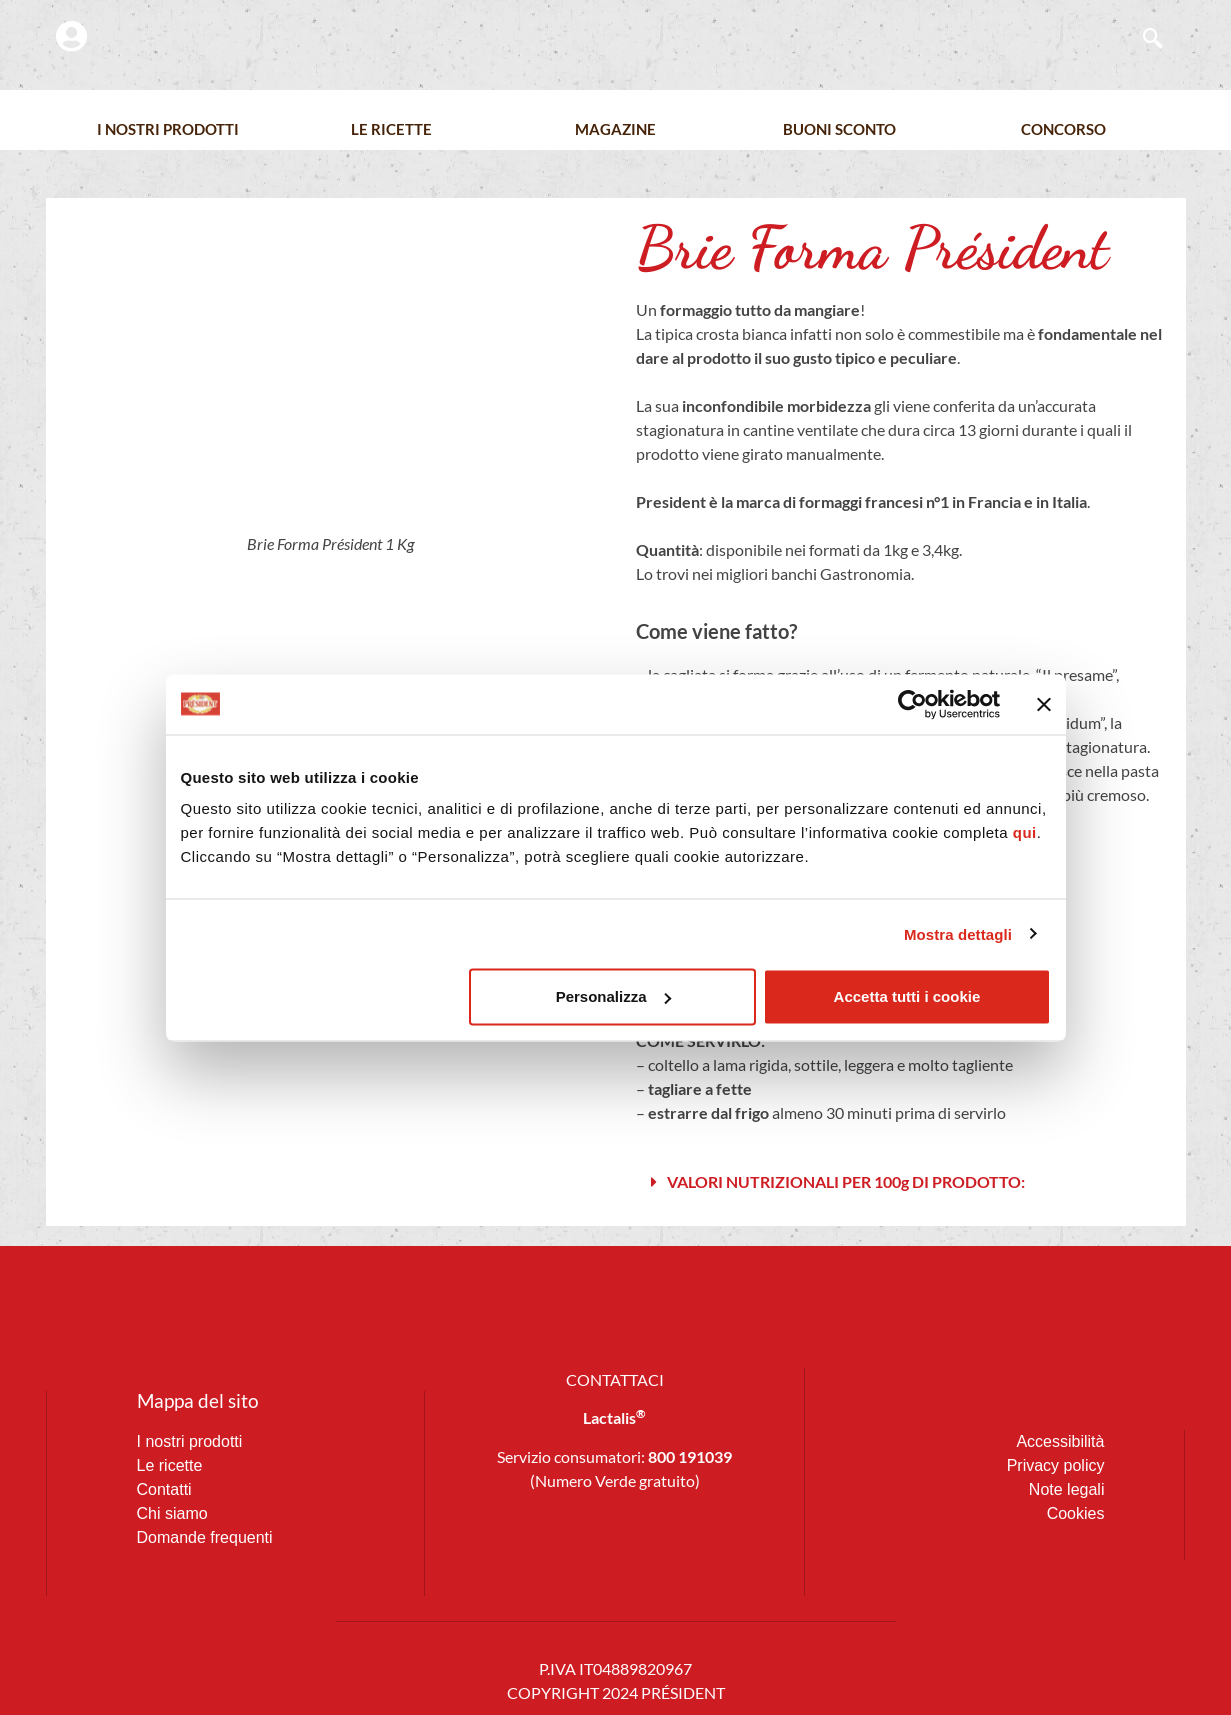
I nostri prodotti (168, 129)
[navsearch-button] (1143, 40)
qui (1025, 832)
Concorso (1063, 129)
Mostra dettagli (958, 933)
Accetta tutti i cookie (907, 996)
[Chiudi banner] (1044, 704)
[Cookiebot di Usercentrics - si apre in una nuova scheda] (912, 704)
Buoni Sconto (839, 129)
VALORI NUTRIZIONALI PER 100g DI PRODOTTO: (846, 1181)
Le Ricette (391, 129)
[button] (901, 1182)
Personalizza (613, 996)
